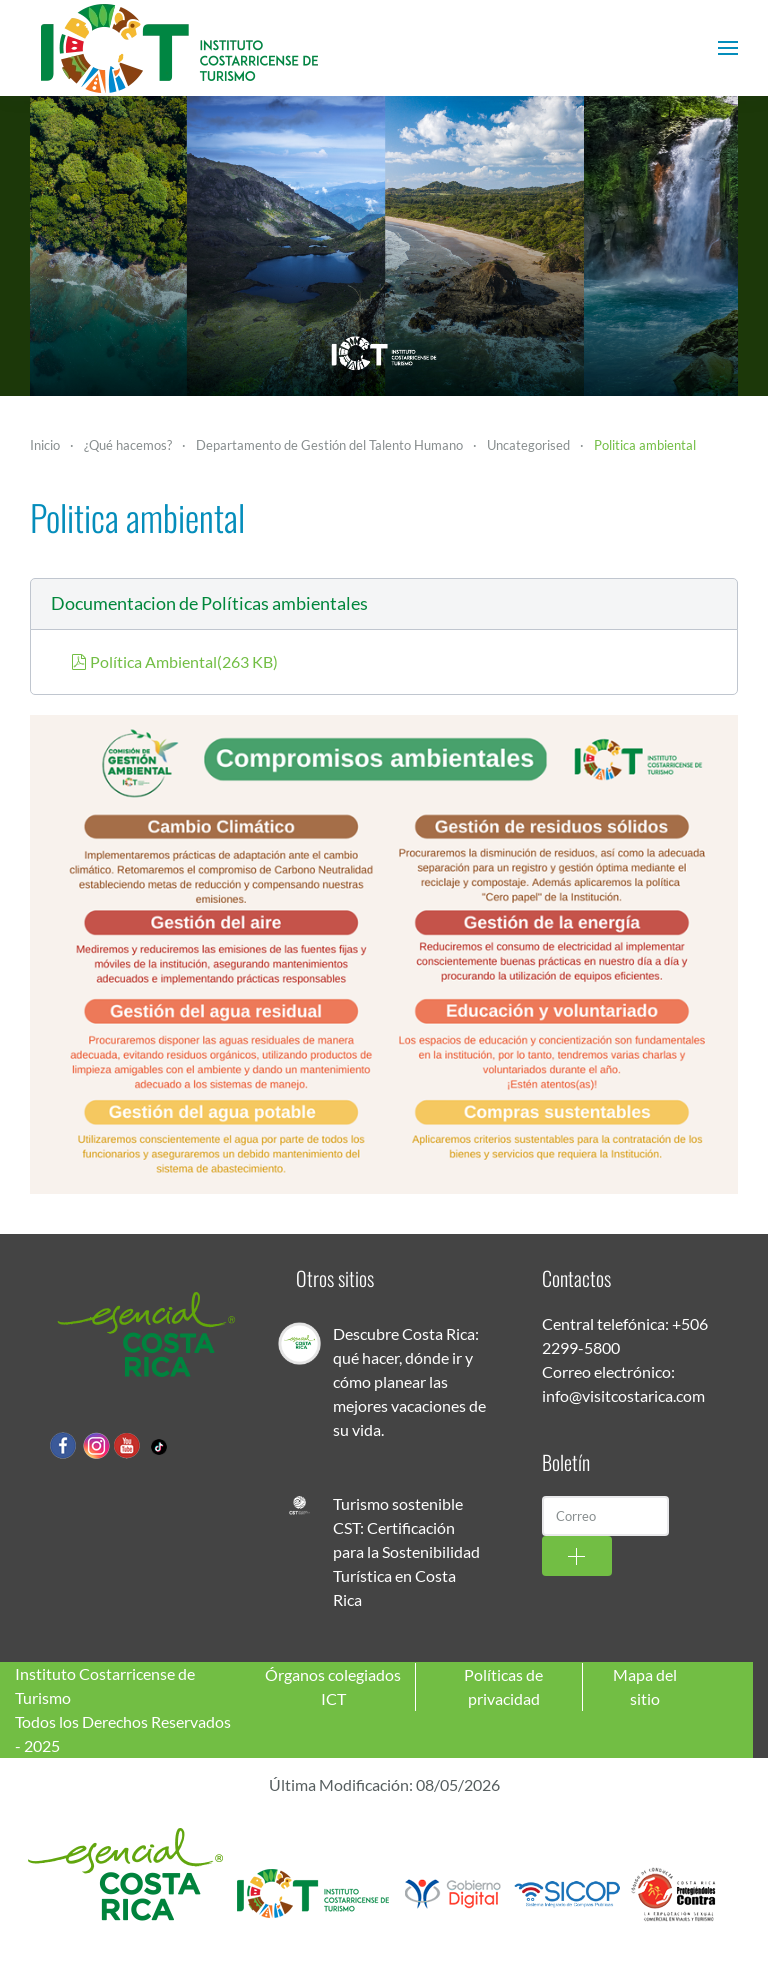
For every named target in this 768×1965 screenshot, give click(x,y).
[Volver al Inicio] (180, 48)
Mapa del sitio (645, 1686)
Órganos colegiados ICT (333, 1686)
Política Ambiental (174, 661)
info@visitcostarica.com (623, 1395)
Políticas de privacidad (503, 1686)
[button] (728, 48)
